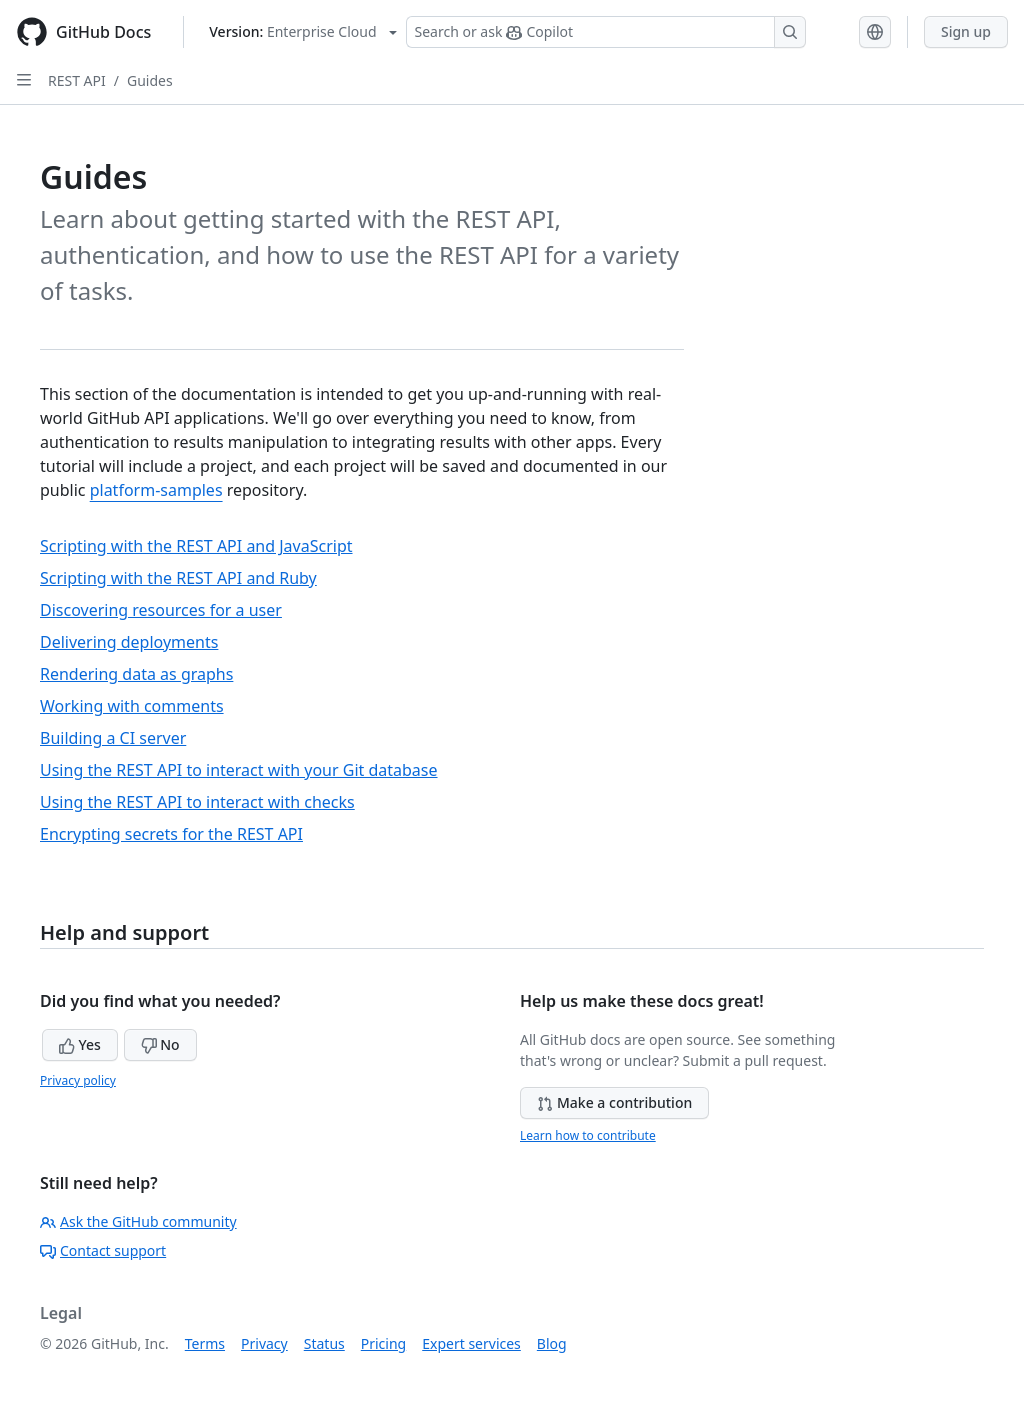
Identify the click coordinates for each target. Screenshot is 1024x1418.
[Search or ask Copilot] (606, 32)
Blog (552, 1343)
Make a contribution (614, 1102)
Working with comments (132, 706)
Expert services (471, 1343)
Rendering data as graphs (136, 674)
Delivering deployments (129, 642)
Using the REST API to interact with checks (197, 802)
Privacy (264, 1343)
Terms (205, 1343)
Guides (150, 80)
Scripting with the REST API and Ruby (178, 578)
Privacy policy (78, 1080)
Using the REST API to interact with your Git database (239, 770)
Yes (80, 1044)
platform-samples (156, 490)
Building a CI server (113, 738)
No (160, 1044)
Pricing (383, 1343)
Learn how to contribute (588, 1135)
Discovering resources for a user (161, 610)
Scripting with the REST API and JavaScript (196, 546)
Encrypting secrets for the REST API (171, 834)
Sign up (966, 31)
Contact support (103, 1250)
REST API (77, 80)
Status (324, 1343)
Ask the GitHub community (138, 1221)
